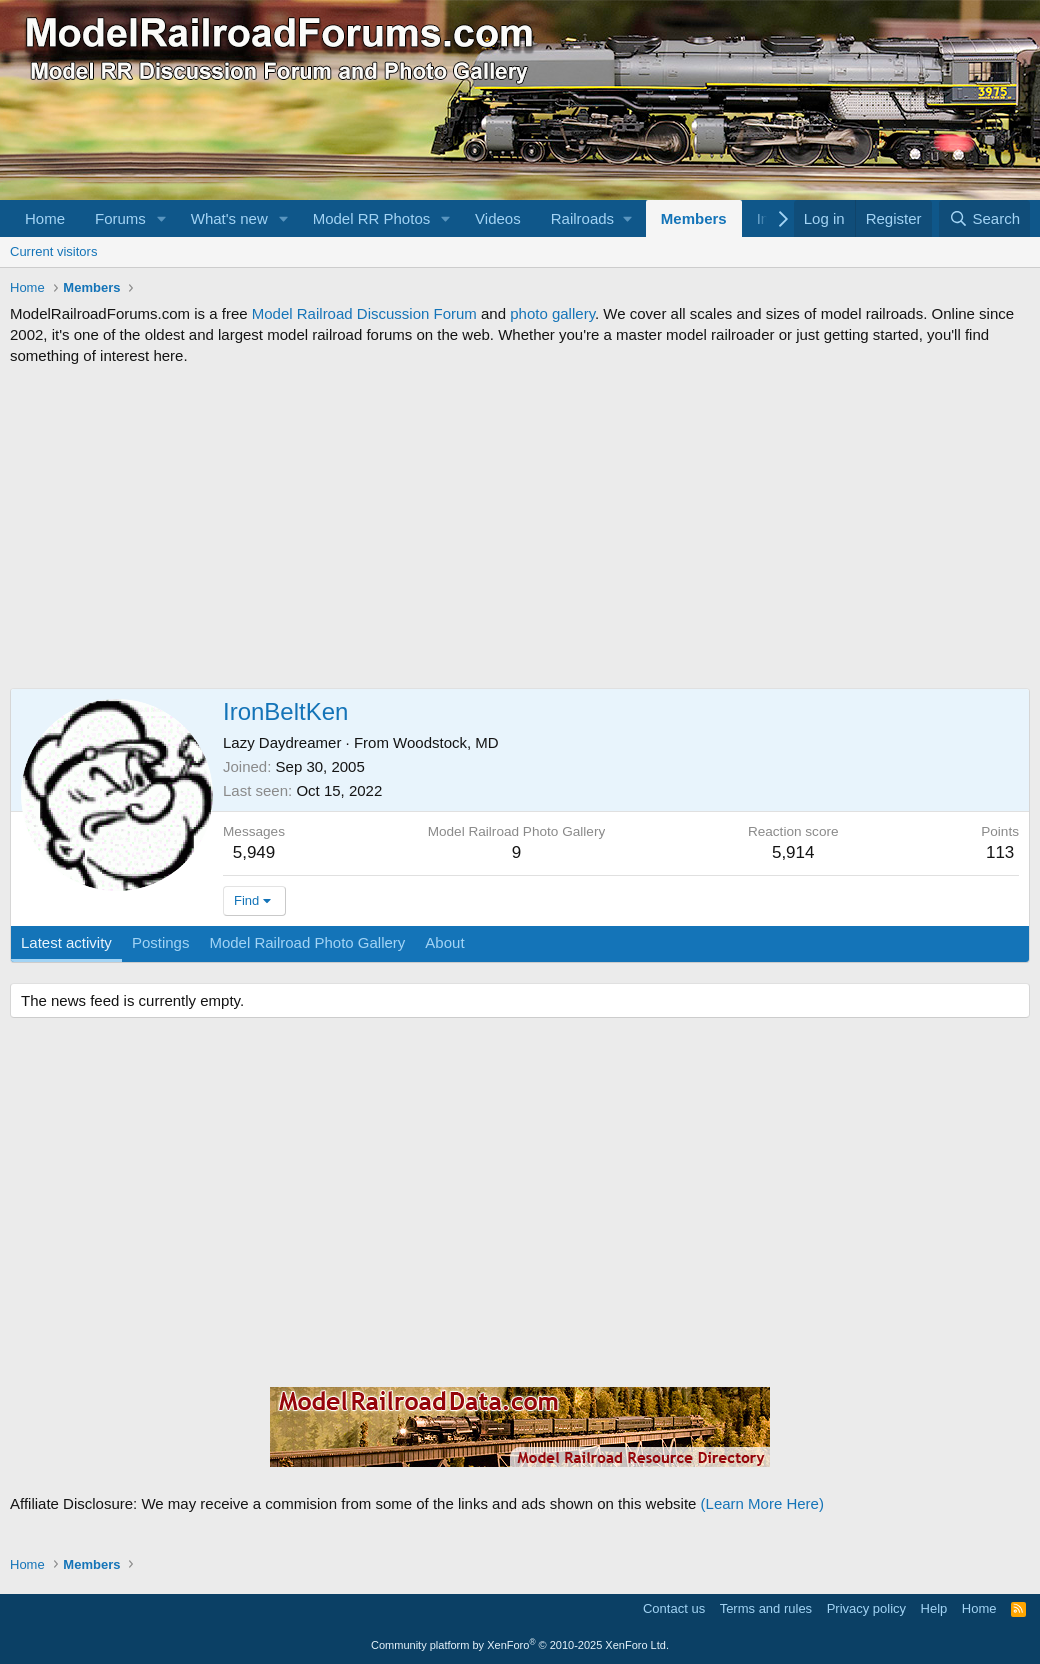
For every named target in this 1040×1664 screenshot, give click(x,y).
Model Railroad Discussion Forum (364, 313)
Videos (498, 218)
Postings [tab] (161, 942)
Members (694, 218)
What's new (229, 218)
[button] (162, 218)
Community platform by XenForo (520, 1645)
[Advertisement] (520, 527)
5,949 (254, 852)
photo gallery (552, 313)
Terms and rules (766, 1608)
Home (45, 218)
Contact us (674, 1608)
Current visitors (53, 251)
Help (934, 1608)
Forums (120, 218)
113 (1000, 852)
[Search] (984, 218)
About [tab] (444, 942)
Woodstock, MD (446, 742)
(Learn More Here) (762, 1503)
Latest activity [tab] (66, 942)
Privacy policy (866, 1608)
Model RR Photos (372, 218)
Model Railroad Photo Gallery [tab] (307, 942)
